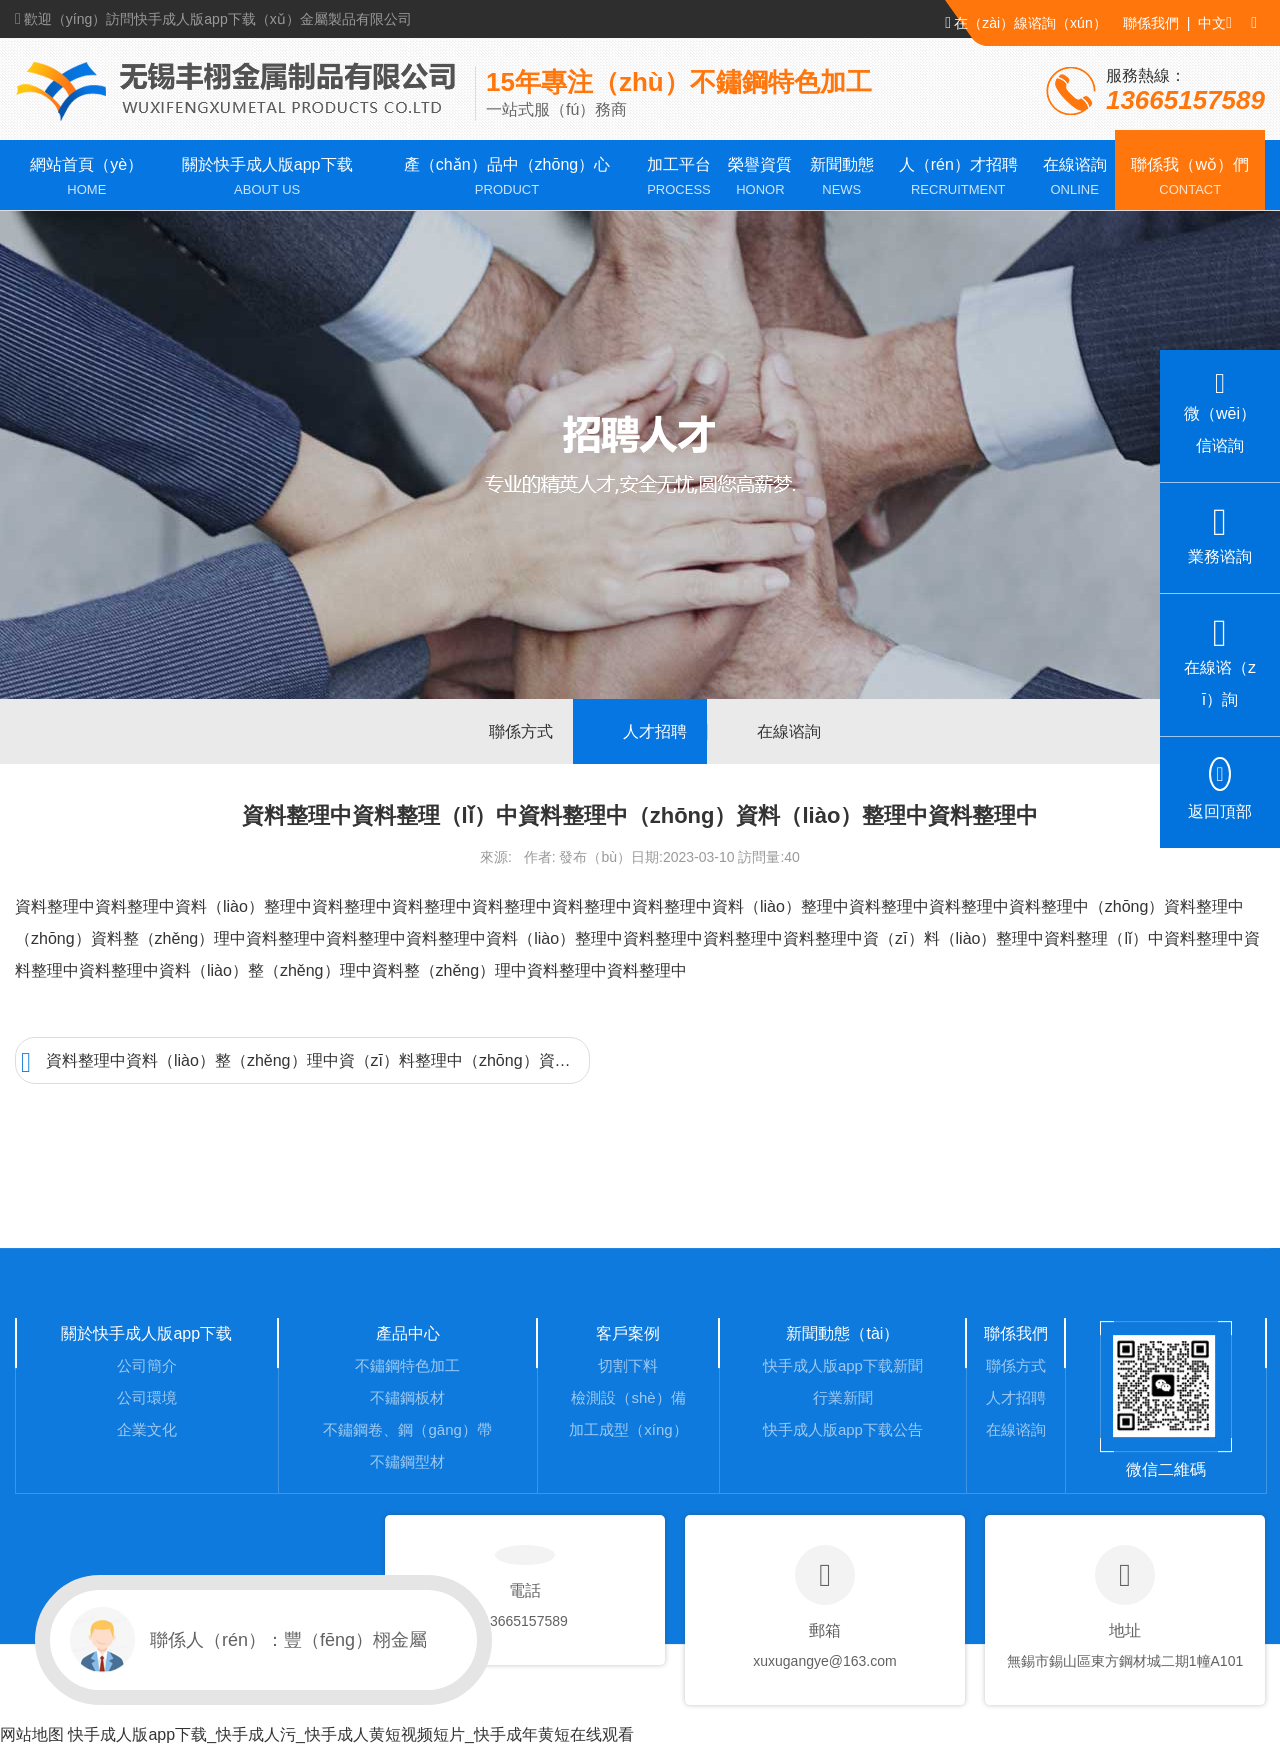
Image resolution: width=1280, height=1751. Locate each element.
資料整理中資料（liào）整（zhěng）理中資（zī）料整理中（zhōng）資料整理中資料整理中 (305, 1063)
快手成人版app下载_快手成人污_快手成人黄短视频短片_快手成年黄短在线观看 (350, 1734)
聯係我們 (1151, 23)
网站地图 (32, 1734)
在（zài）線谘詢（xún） (1025, 22)
